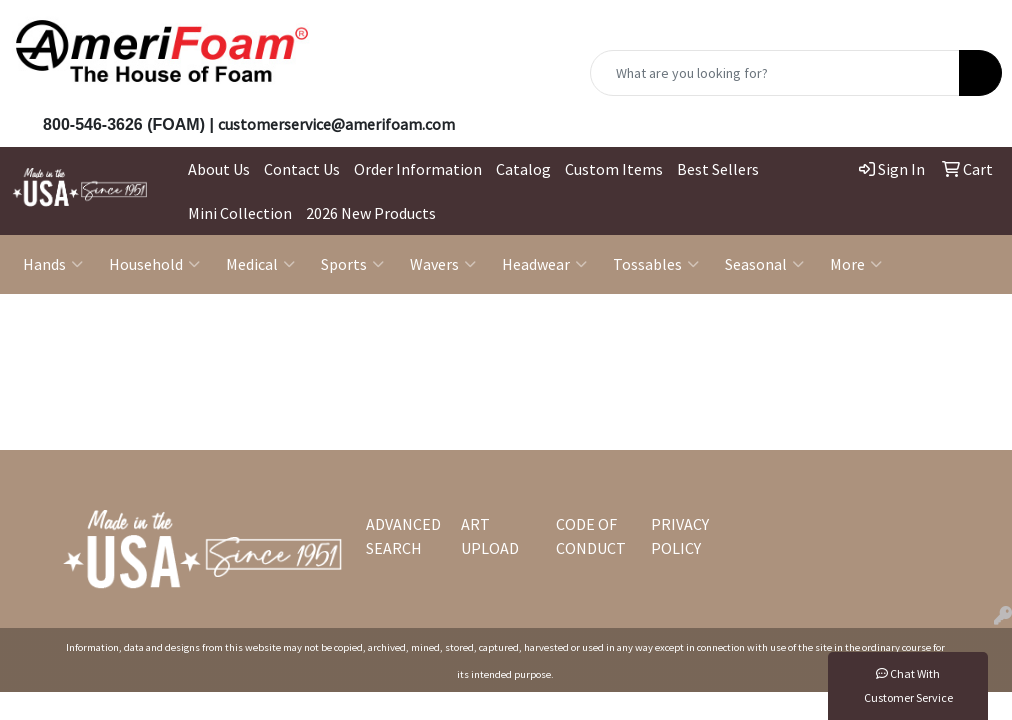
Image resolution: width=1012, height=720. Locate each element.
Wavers (443, 264)
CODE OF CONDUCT (591, 536)
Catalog (523, 169)
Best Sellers (718, 169)
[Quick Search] (775, 73)
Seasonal (764, 264)
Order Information (418, 169)
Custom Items (614, 169)
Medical (260, 264)
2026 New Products (371, 213)
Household (154, 264)
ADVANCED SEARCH (401, 536)
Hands (53, 264)
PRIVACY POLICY (680, 536)
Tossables (656, 264)
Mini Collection (240, 213)
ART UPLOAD (490, 536)
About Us (219, 169)
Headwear (544, 264)
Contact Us (302, 169)
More (856, 264)
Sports (352, 264)
